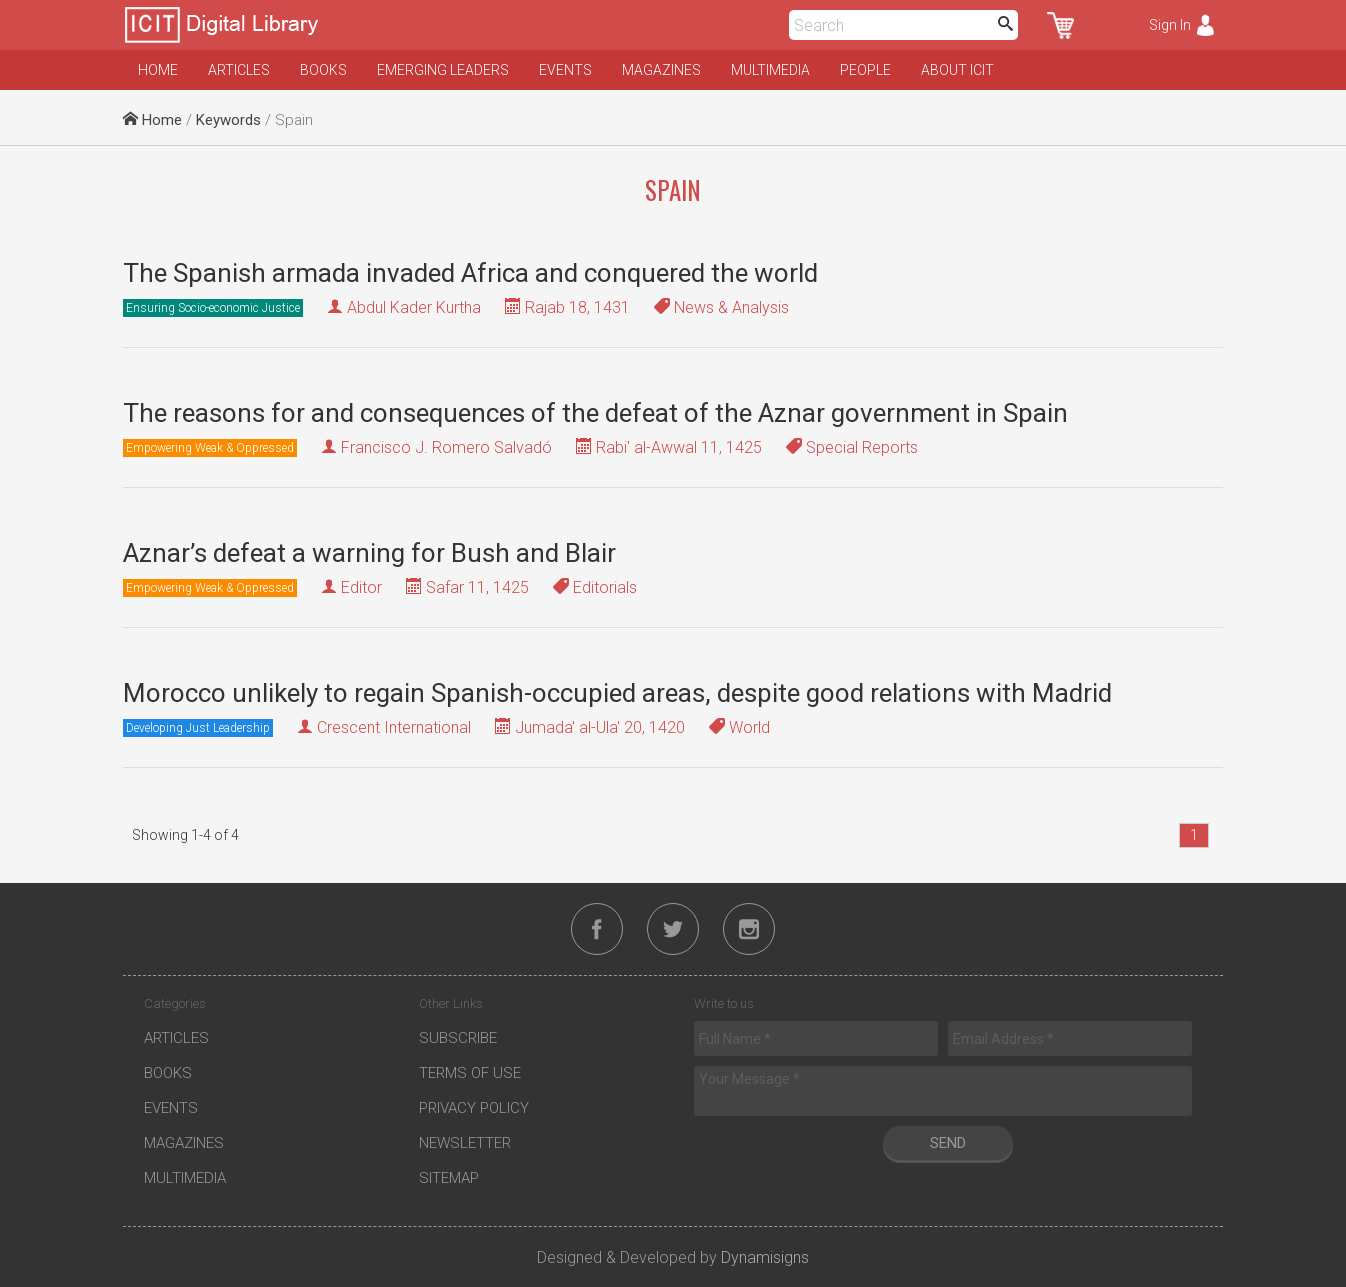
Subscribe (458, 1038)
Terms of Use (470, 1073)
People (865, 70)
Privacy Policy (474, 1108)
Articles (239, 70)
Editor (361, 587)
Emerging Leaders (443, 70)
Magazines (661, 70)
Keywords (228, 120)
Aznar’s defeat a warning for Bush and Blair (369, 553)
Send (948, 1143)
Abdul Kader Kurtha (414, 307)
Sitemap (449, 1178)
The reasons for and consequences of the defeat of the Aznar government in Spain (595, 413)
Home (158, 70)
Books (323, 70)
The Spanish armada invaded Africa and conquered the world (470, 273)
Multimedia (770, 70)
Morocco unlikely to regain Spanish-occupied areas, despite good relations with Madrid (617, 693)
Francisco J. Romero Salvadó (446, 447)
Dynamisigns (765, 1257)
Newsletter (465, 1143)
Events (565, 70)
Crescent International (394, 727)
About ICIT (957, 70)
